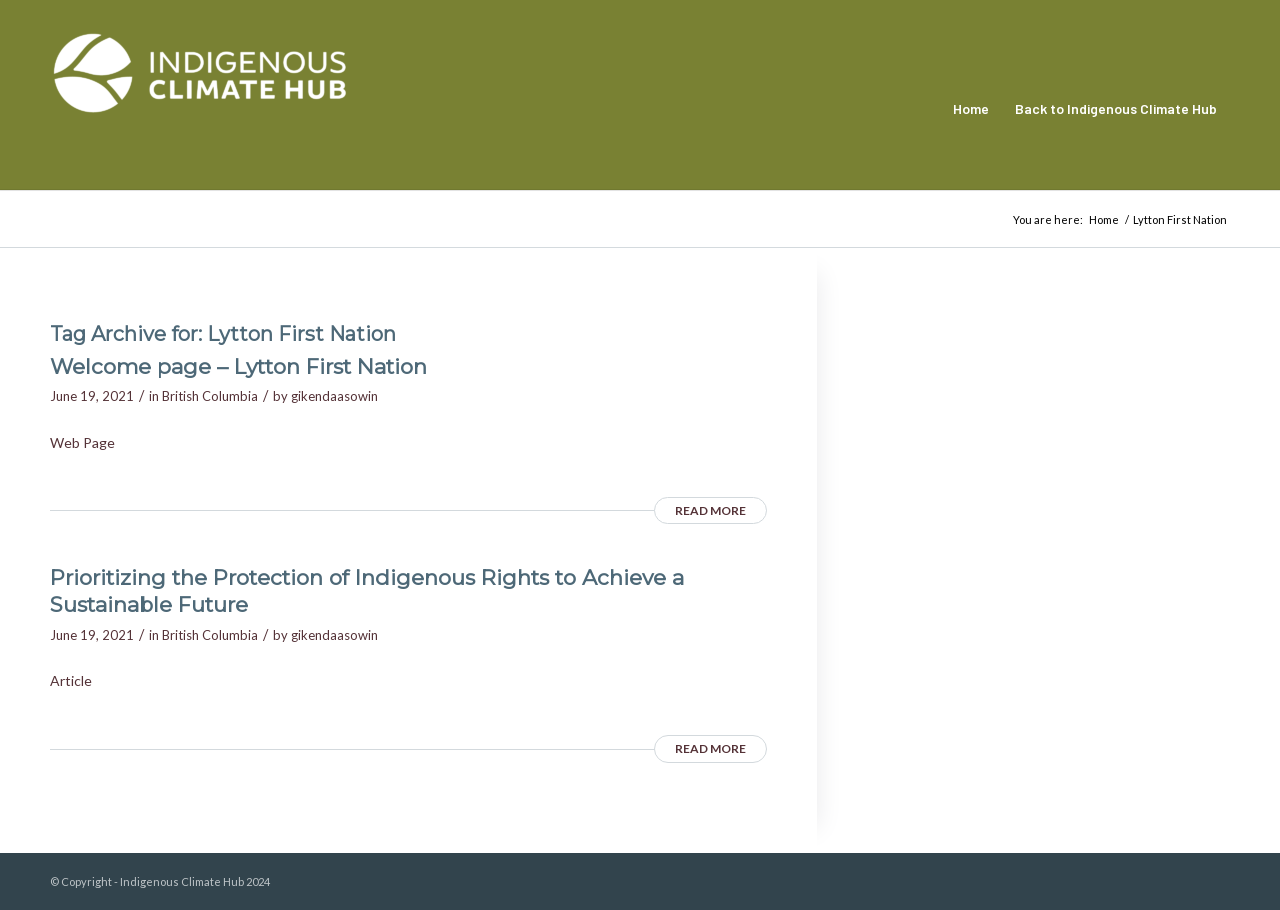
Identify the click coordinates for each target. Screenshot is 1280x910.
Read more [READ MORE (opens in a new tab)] (710, 510)
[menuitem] (971, 109)
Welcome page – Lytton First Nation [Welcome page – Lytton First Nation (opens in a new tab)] (238, 366)
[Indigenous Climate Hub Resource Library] (200, 109)
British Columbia (210, 396)
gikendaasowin (334, 396)
